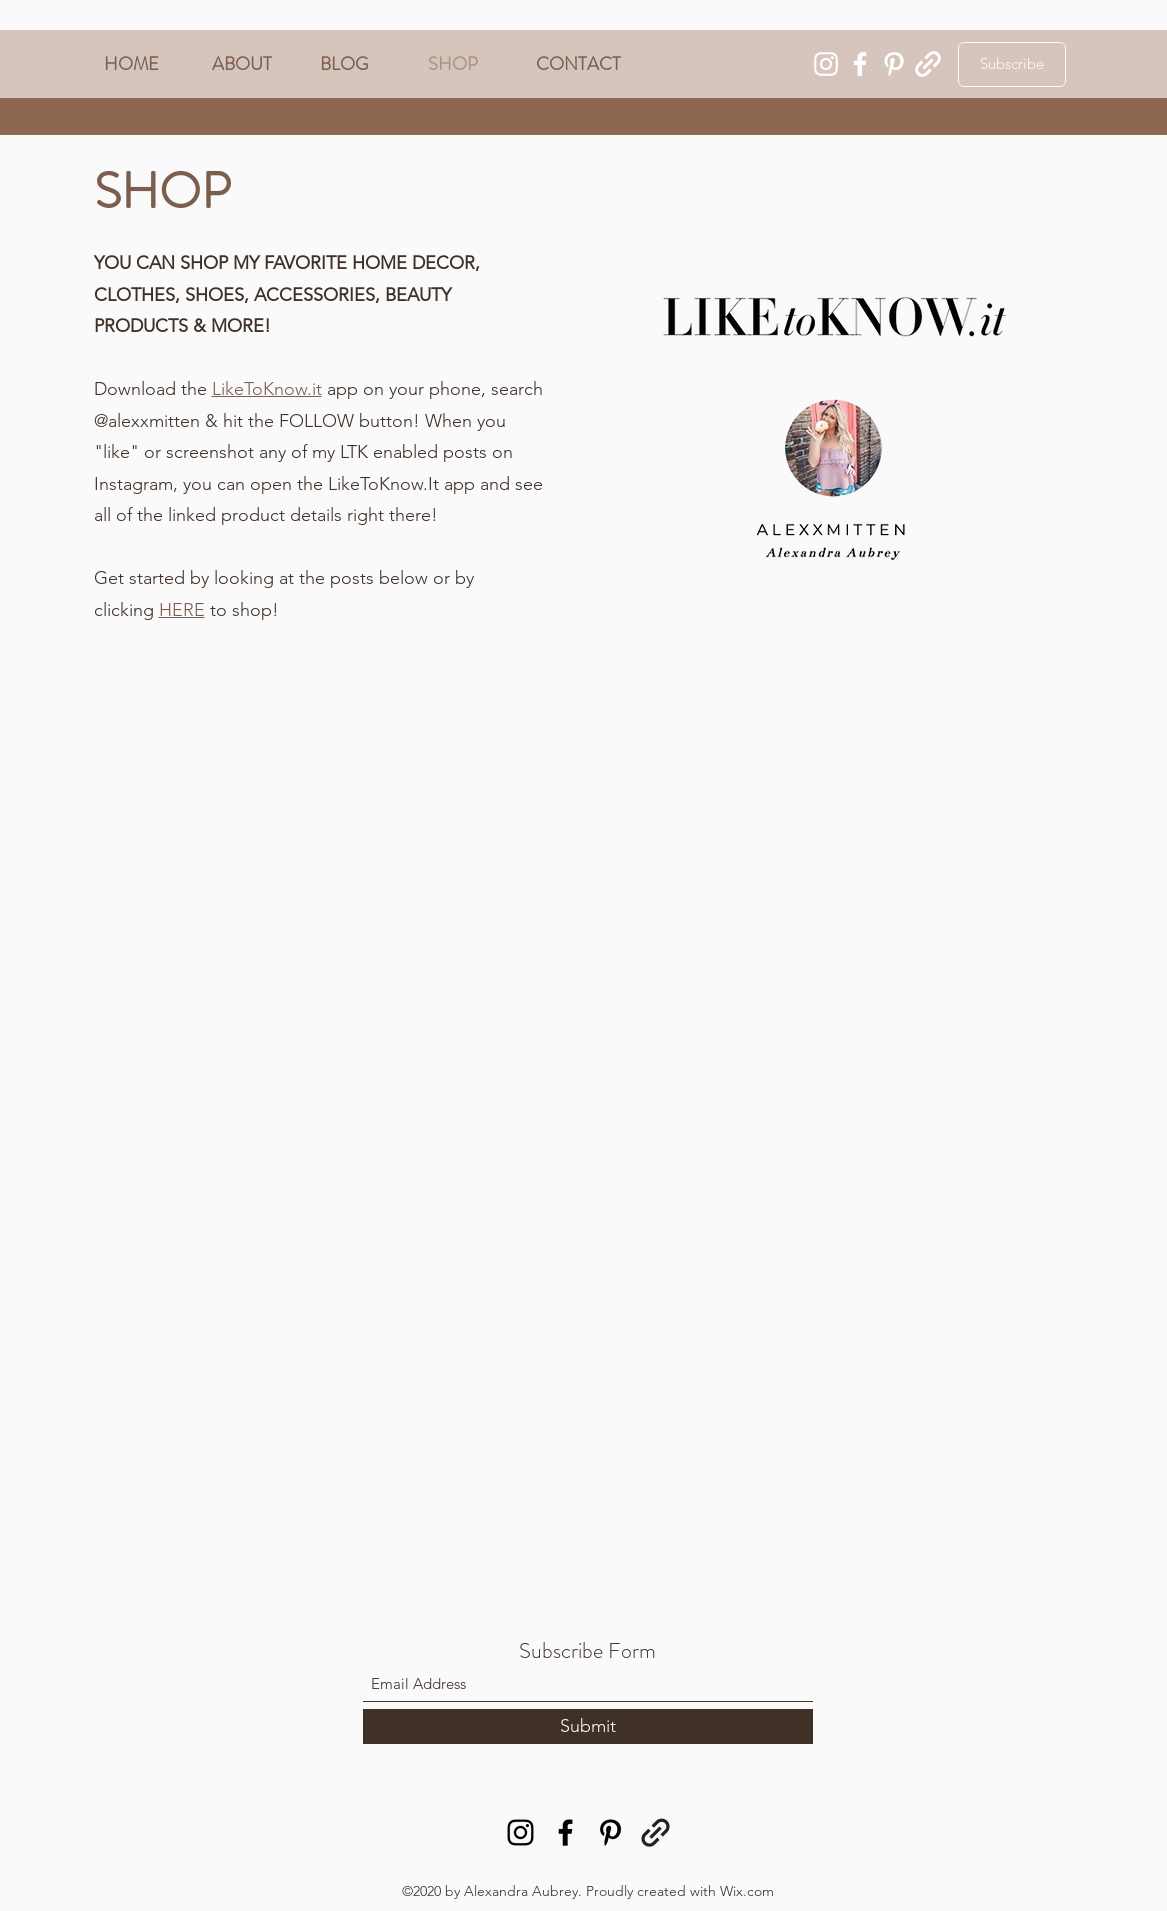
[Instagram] (826, 64)
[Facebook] (860, 64)
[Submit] (588, 1726)
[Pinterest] (894, 64)
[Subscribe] (1012, 64)
